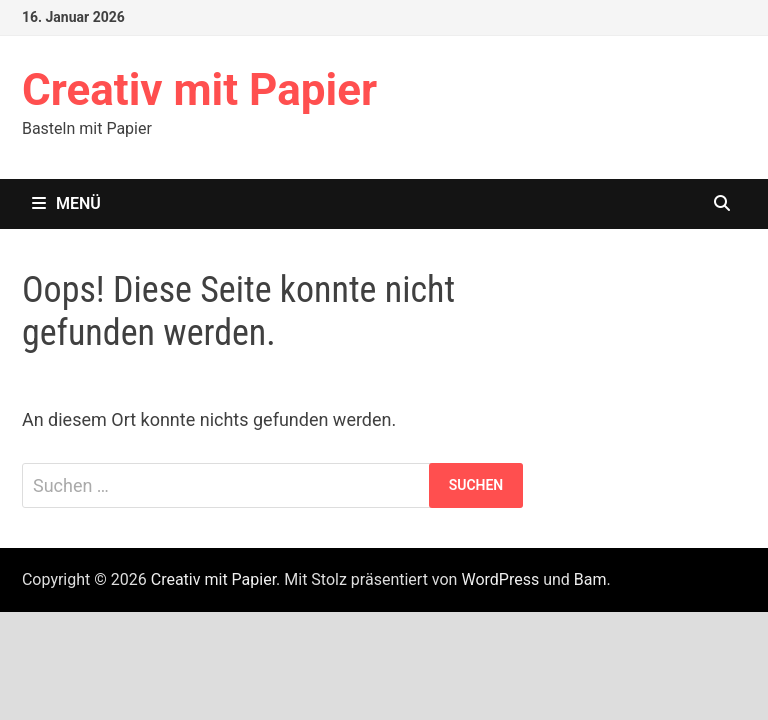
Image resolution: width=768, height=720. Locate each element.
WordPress (500, 579)
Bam (590, 579)
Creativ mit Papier (199, 90)
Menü (66, 203)
